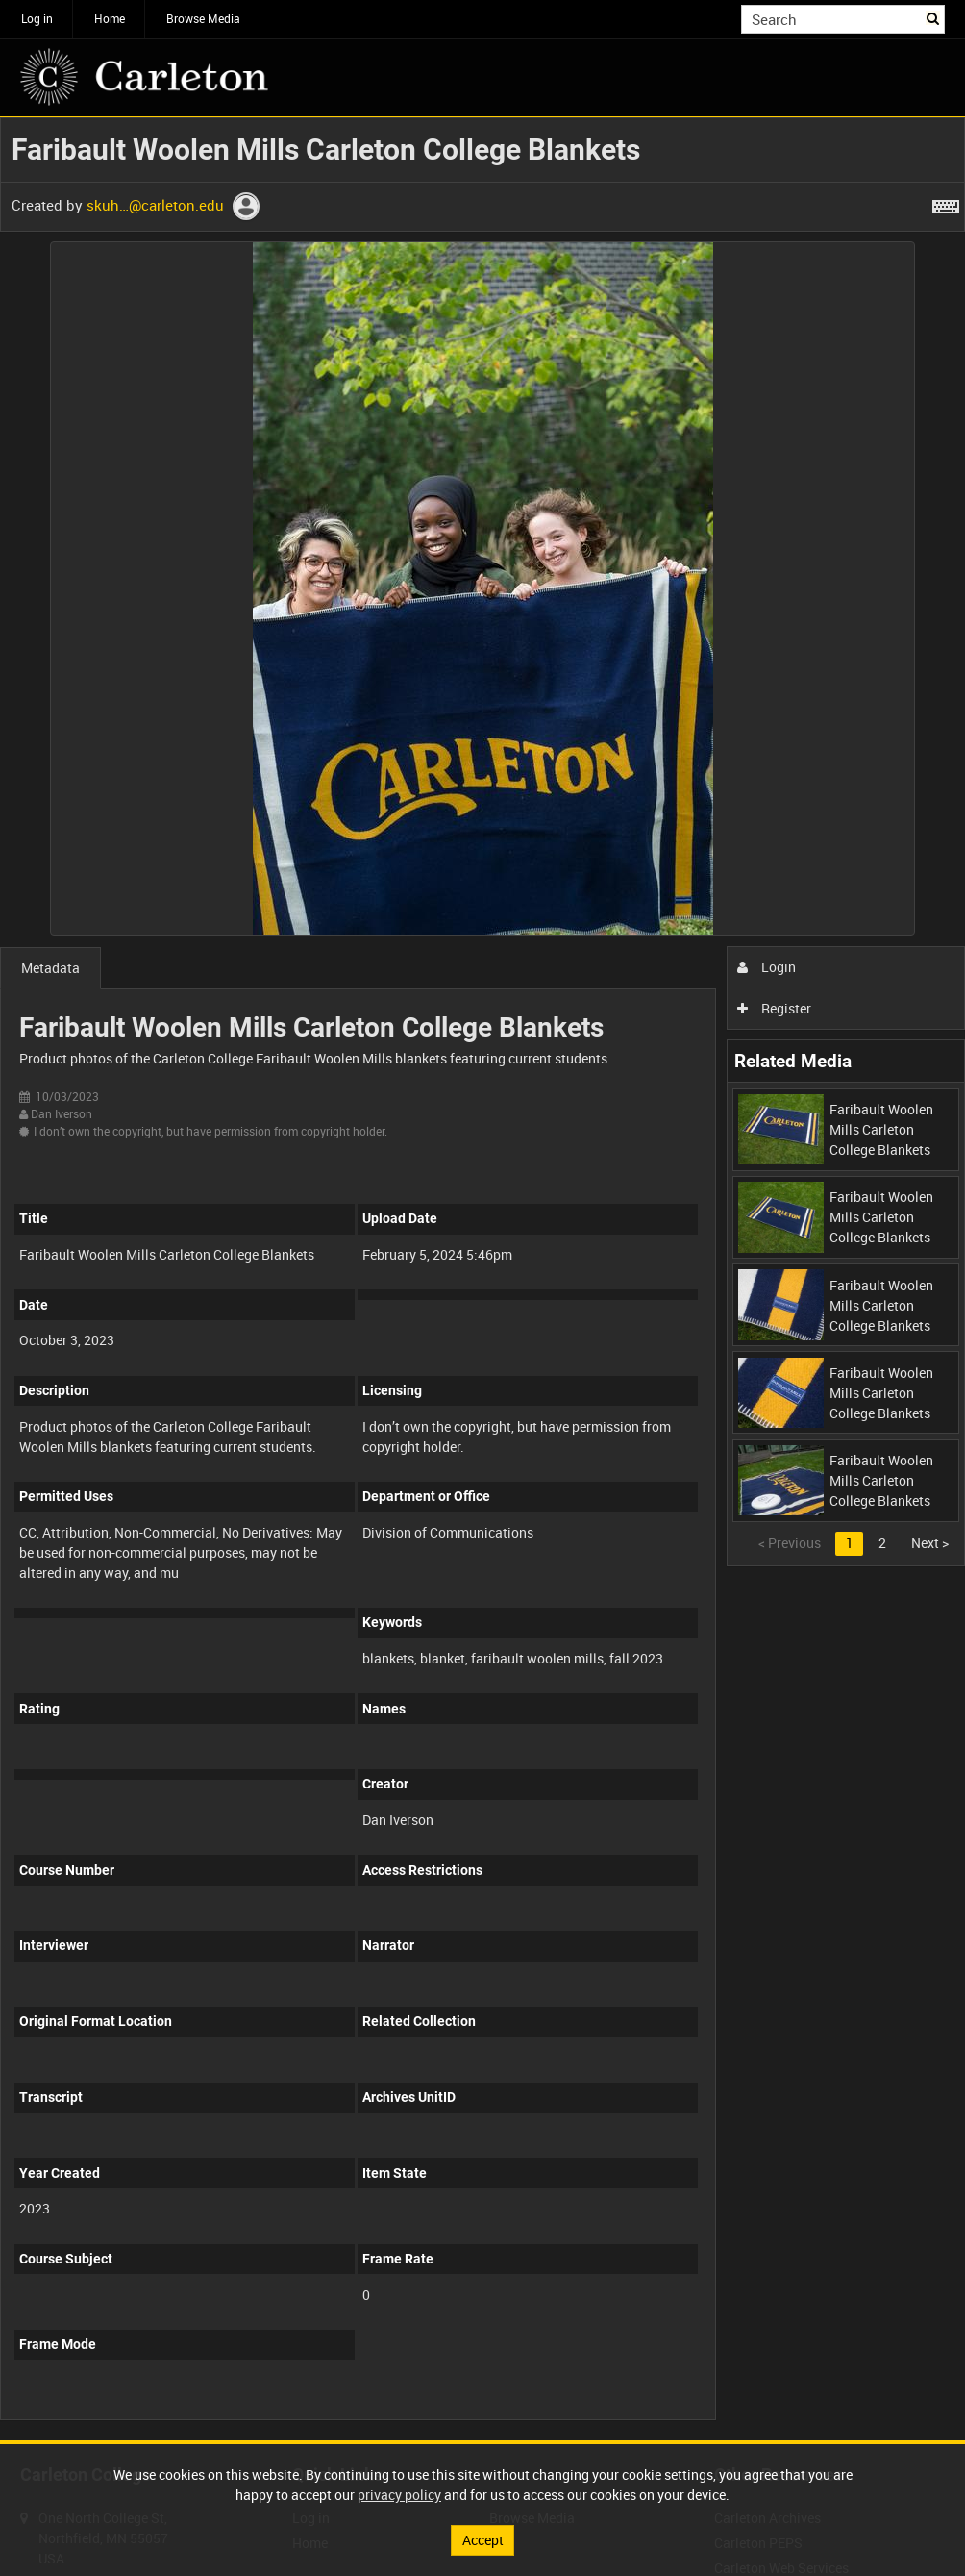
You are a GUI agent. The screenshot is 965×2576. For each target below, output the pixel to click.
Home (109, 18)
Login (766, 967)
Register (774, 1008)
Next (930, 1543)
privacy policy (399, 2495)
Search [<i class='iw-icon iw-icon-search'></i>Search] (934, 17)
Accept (483, 2540)
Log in (37, 18)
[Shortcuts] (945, 203)
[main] (482, 1278)
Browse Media (203, 18)
